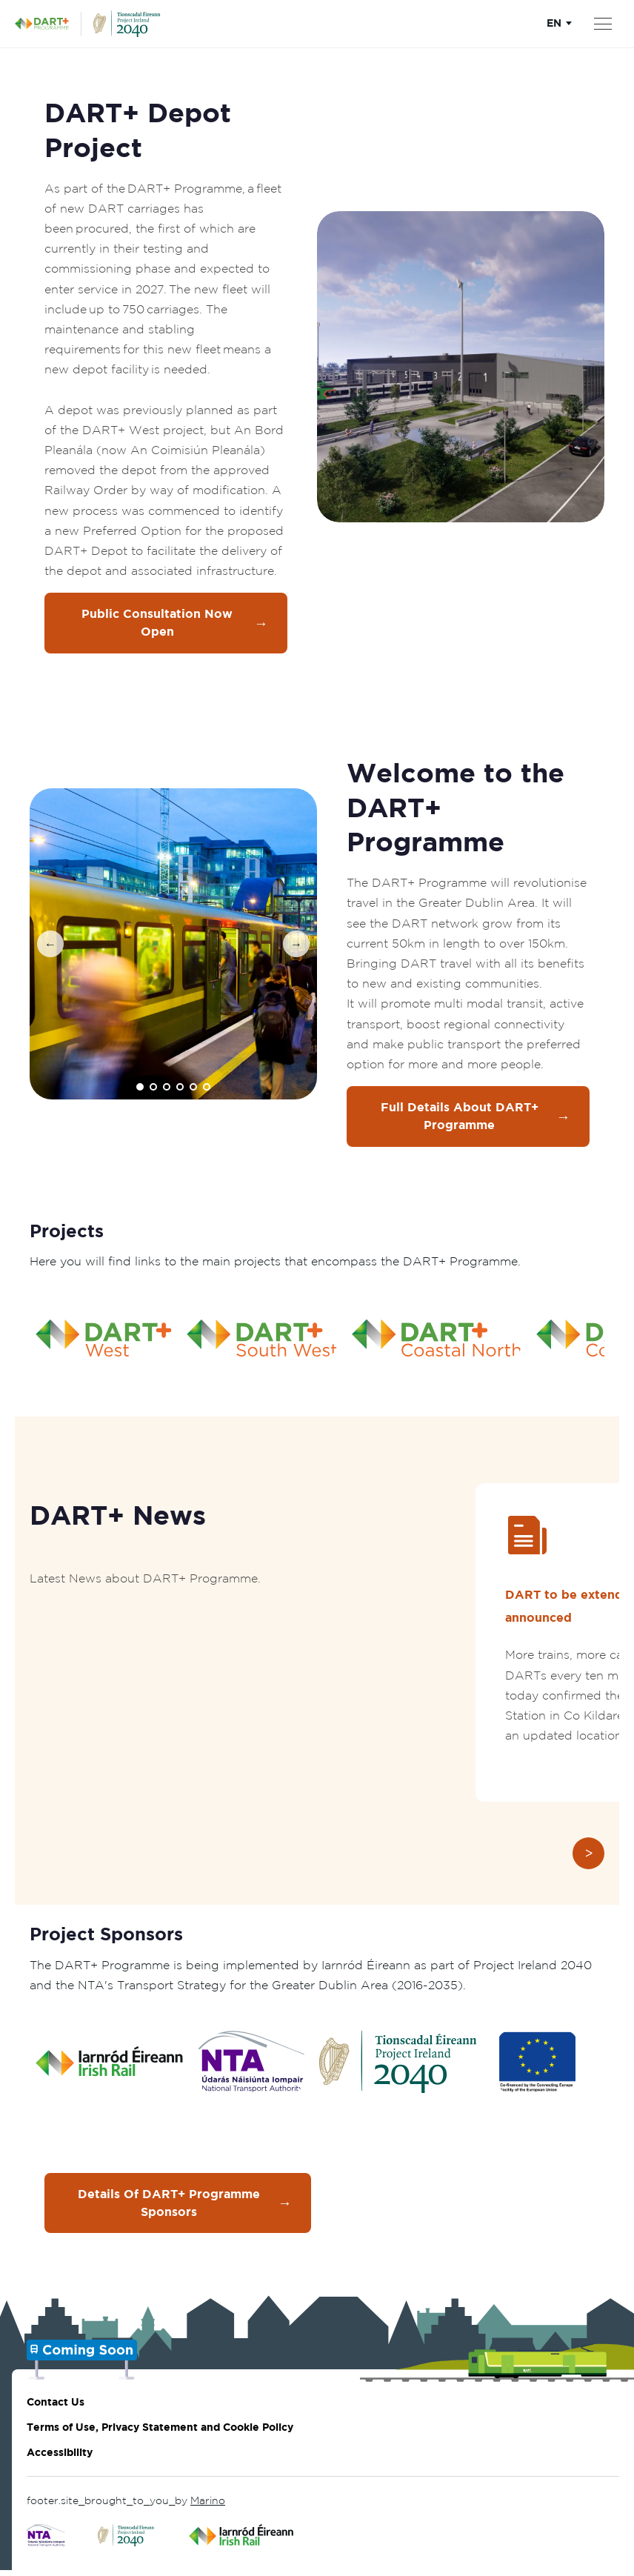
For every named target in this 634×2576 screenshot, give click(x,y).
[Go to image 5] (193, 1089)
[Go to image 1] (140, 1089)
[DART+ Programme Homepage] (48, 24)
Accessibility (60, 2458)
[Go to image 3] (166, 1089)
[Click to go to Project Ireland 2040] (127, 2541)
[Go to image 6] (206, 1089)
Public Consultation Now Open (174, 623)
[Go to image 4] (180, 1089)
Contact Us (55, 2407)
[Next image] (296, 946)
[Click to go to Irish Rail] (242, 2541)
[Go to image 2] (153, 1089)
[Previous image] (50, 946)
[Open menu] (603, 23)
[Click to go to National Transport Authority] (46, 2541)
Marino (207, 2506)
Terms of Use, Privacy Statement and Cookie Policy (160, 2432)
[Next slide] (588, 1857)
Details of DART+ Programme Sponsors (185, 2207)
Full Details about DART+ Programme (475, 1119)
